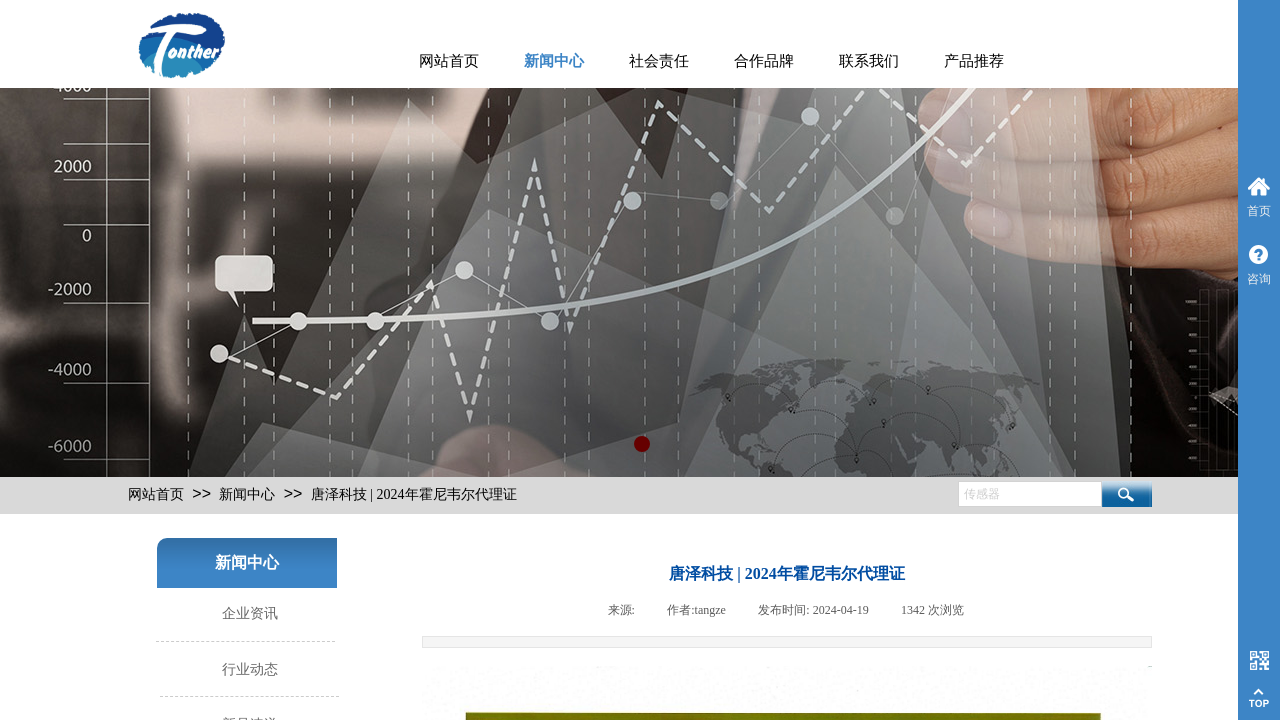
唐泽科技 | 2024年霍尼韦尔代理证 (414, 494)
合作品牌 (764, 61)
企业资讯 (250, 613)
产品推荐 (974, 61)
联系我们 (869, 61)
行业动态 (250, 669)
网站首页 (449, 61)
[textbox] (1030, 494)
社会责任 (659, 61)
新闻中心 (554, 61)
